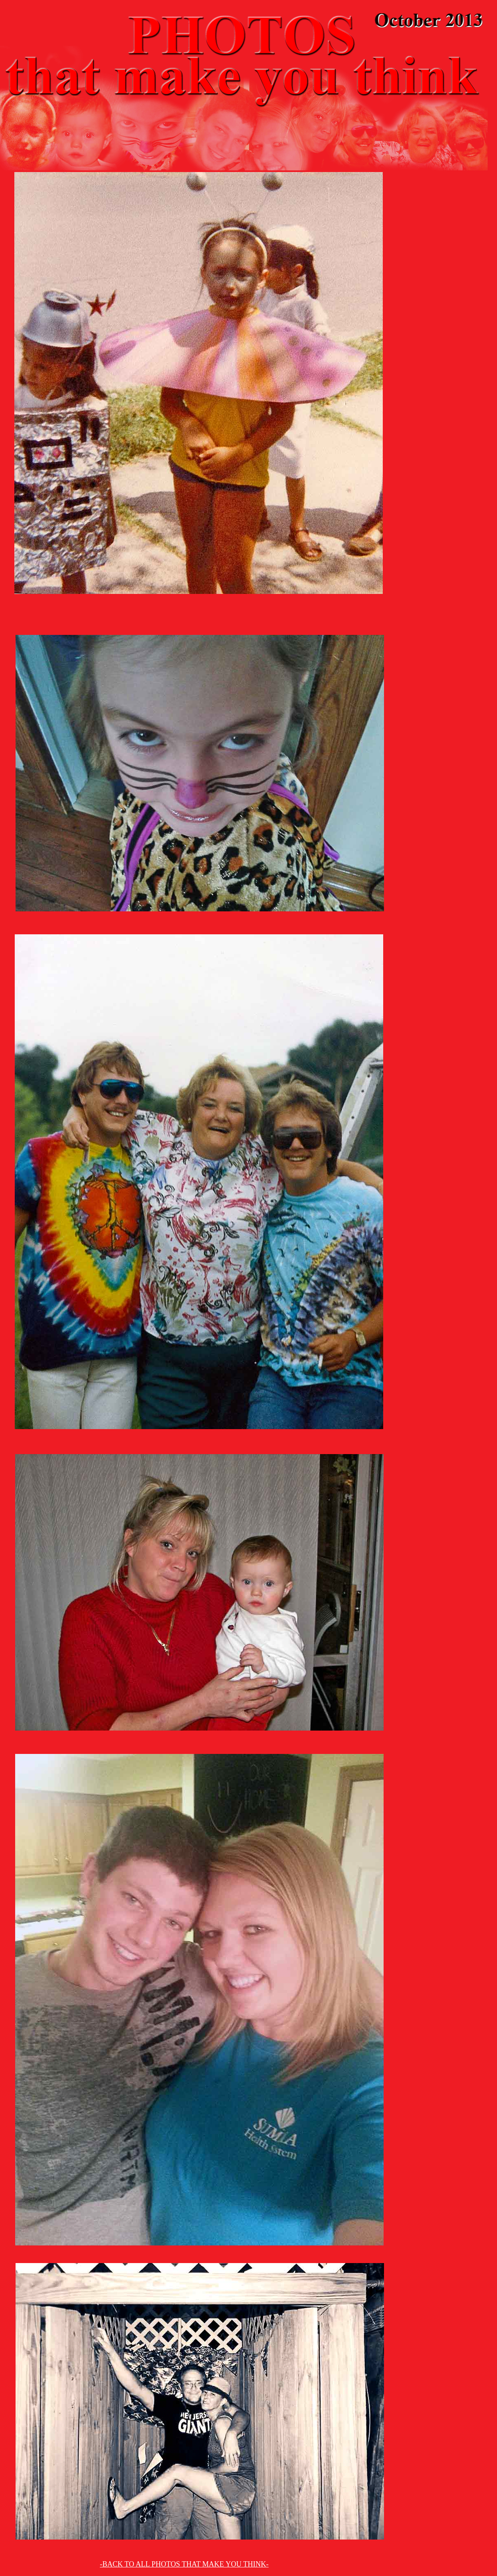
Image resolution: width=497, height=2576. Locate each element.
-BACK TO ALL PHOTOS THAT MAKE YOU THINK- (184, 2564)
